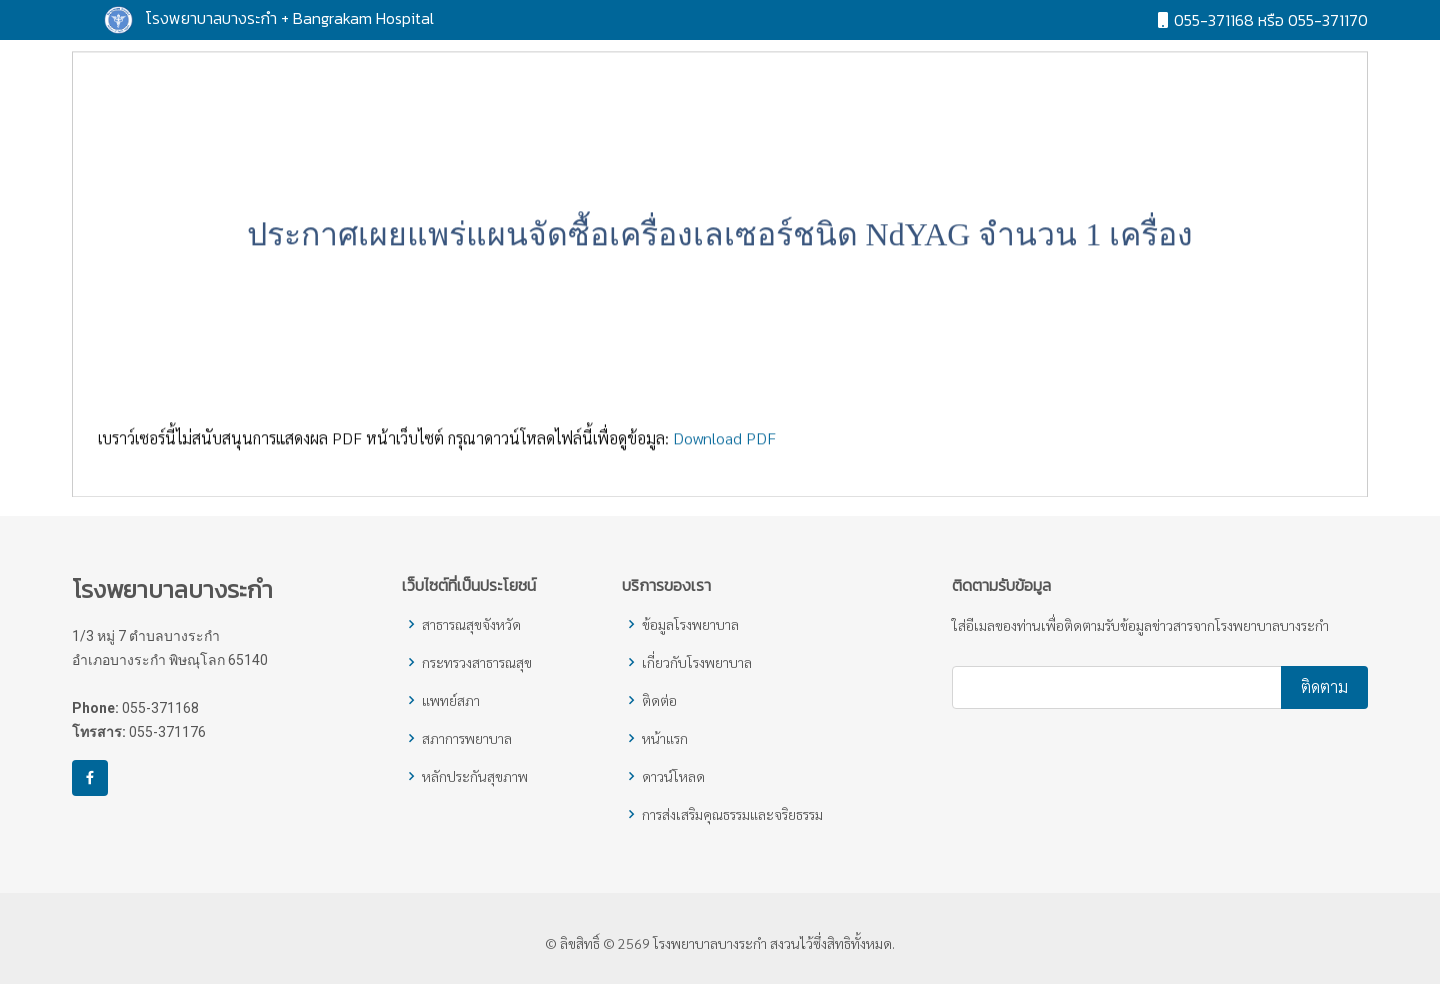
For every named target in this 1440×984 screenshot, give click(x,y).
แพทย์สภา (451, 700)
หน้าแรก (665, 738)
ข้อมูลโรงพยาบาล (690, 624)
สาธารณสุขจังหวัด (471, 624)
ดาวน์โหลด (673, 776)
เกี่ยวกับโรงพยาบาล (697, 662)
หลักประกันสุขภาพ (475, 776)
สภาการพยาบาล (467, 738)
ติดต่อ (659, 700)
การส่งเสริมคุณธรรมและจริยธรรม (732, 814)
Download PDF (724, 445)
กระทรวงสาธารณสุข (477, 662)
